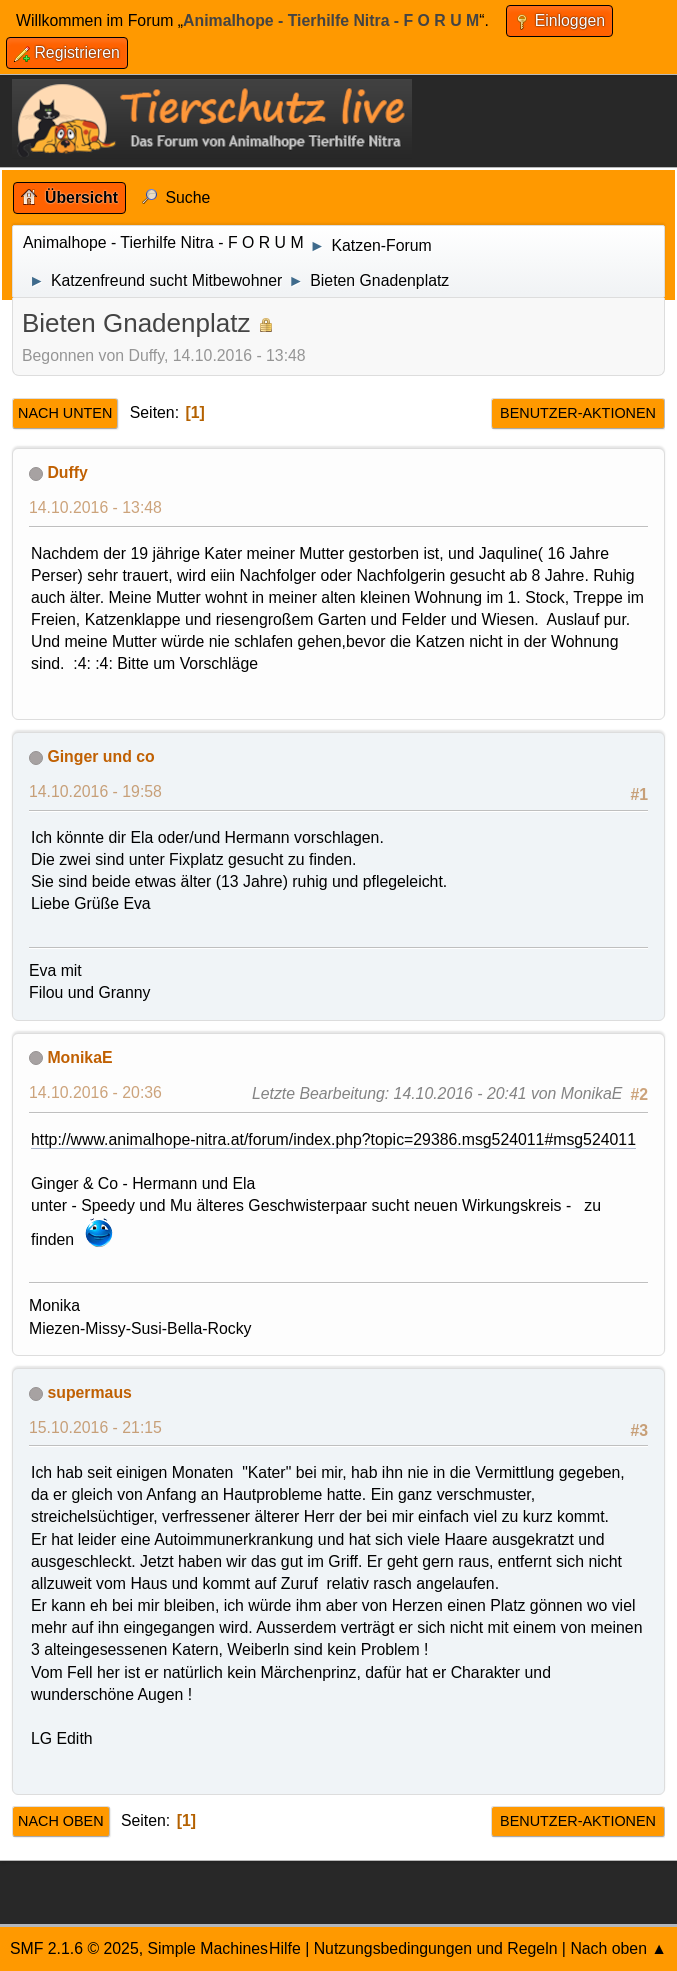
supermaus (89, 1392)
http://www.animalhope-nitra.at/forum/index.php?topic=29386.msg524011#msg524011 (333, 1139)
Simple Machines (207, 1948)
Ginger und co (100, 756)
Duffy (67, 472)
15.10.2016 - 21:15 (95, 1427)
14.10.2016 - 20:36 (95, 1092)
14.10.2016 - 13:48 (95, 507)
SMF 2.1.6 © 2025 (74, 1948)
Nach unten (65, 413)
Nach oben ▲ (618, 1948)
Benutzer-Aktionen (578, 413)
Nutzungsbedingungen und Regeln (436, 1948)
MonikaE (79, 1057)
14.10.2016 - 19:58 (95, 791)
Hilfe (285, 1948)
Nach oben (61, 1821)
